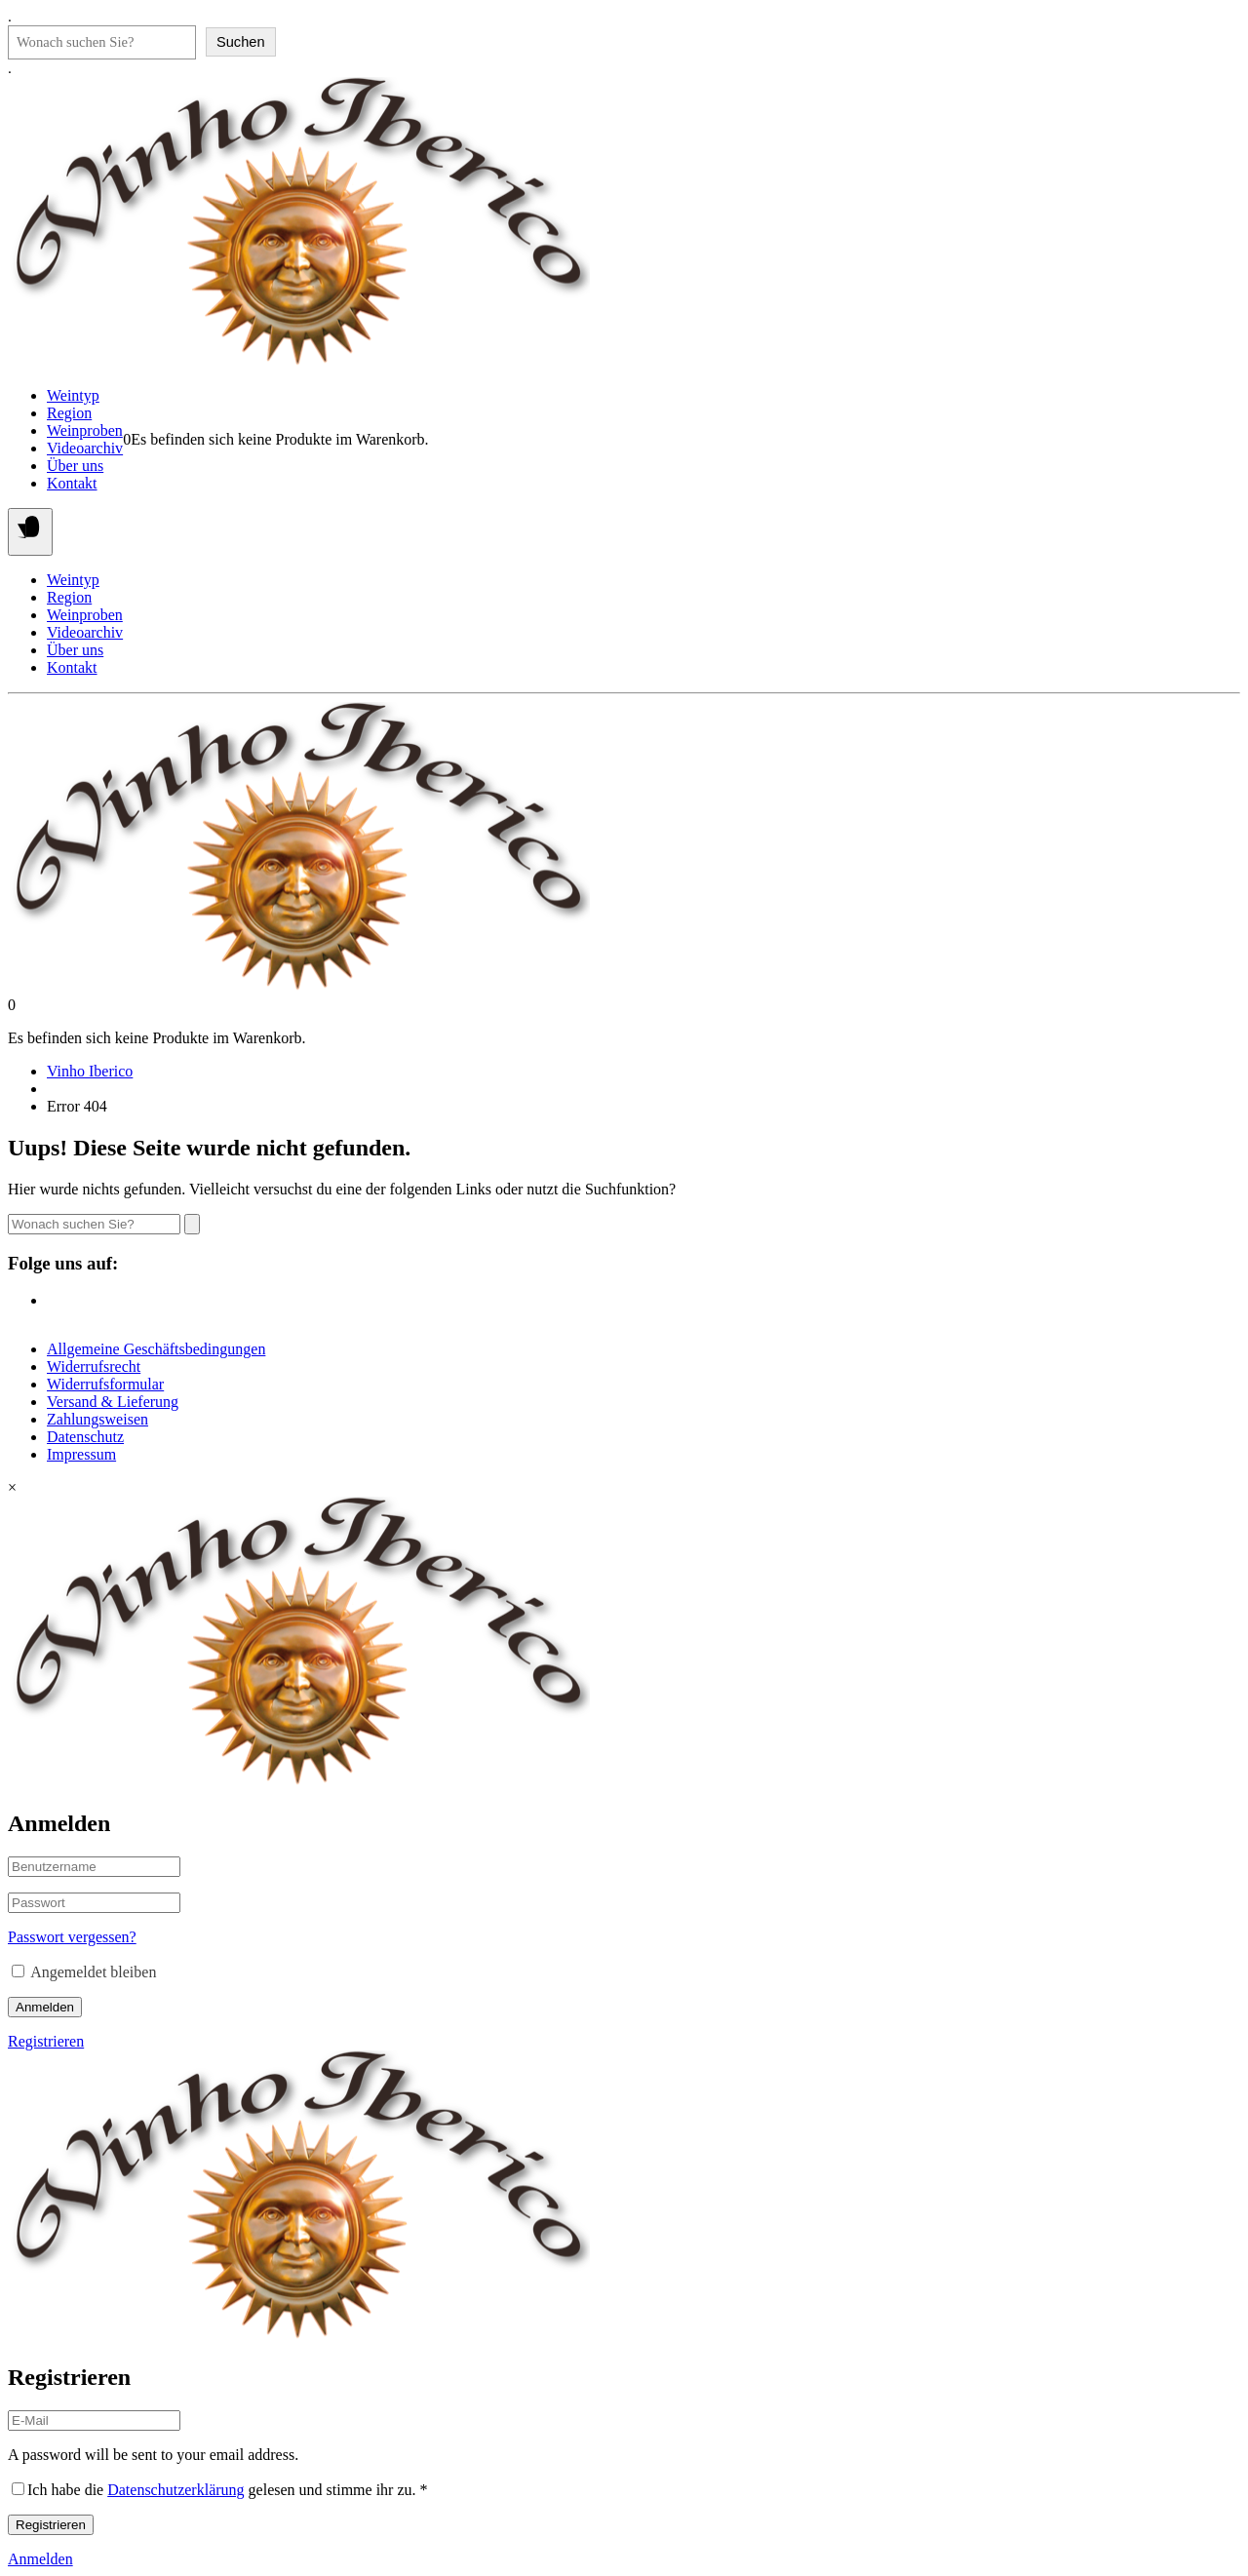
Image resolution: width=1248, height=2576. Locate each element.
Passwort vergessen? (72, 1937)
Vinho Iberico (90, 1071)
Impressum (81, 1454)
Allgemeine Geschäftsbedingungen (156, 1349)
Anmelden (45, 2007)
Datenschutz (85, 1436)
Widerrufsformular (105, 1384)
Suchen (240, 42)
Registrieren (46, 2041)
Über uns (75, 465)
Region (69, 413)
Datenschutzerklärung (175, 2489)
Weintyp (73, 395)
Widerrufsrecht (93, 1366)
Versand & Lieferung (112, 1401)
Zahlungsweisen (97, 1419)
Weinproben (85, 430)
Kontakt (72, 483)
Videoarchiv (85, 448)
